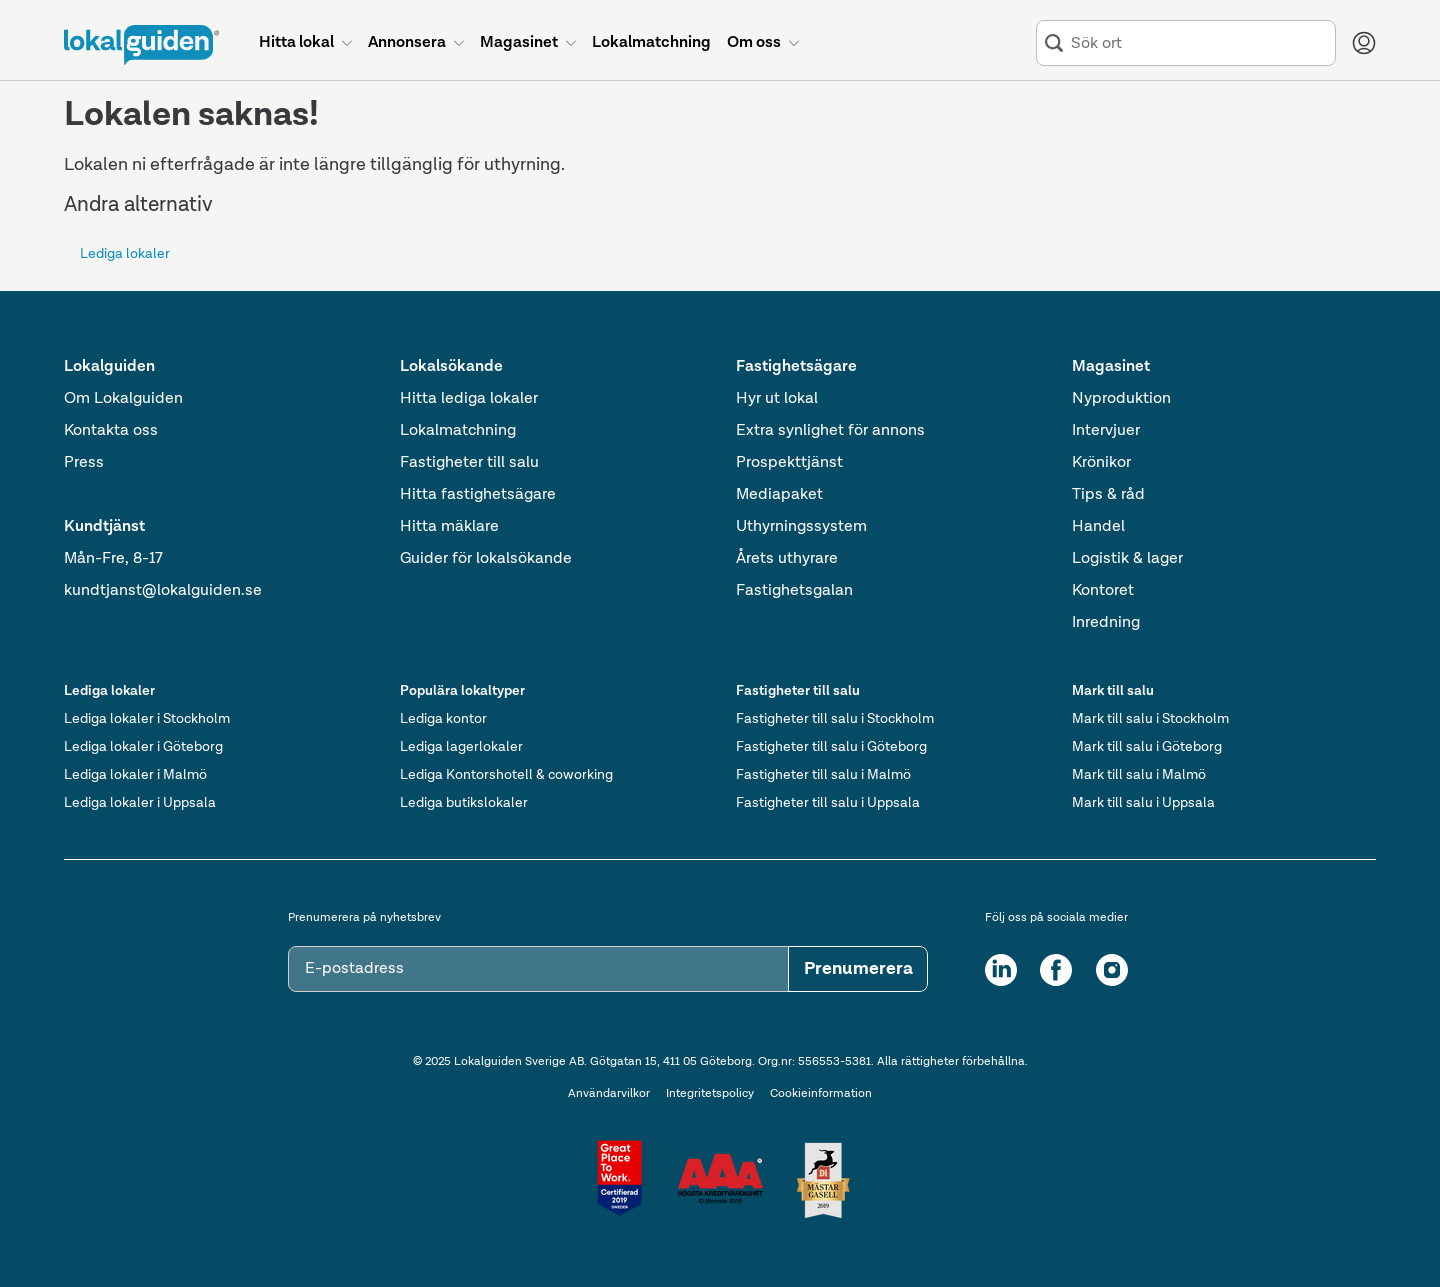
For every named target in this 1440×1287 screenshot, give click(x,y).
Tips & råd (1108, 495)
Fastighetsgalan (794, 591)
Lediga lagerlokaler (461, 747)
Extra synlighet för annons (830, 431)
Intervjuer (1106, 431)
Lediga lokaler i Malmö (135, 775)
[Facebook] (1056, 970)
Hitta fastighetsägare (478, 495)
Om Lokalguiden (123, 399)
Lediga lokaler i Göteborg (143, 747)
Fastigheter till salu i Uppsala (828, 803)
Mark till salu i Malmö (1139, 775)
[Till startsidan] (141, 45)
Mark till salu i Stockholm (1150, 719)
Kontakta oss (111, 431)
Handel (1098, 527)
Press (84, 463)
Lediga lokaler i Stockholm (147, 719)
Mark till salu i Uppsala (1143, 803)
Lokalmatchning (458, 431)
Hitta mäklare (449, 527)
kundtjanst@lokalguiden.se (163, 591)
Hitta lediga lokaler (469, 399)
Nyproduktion (1121, 399)
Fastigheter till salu (469, 463)
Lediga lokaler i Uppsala (140, 803)
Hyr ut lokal (777, 399)
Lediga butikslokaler (464, 803)
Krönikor (1101, 463)
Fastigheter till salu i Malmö (823, 775)
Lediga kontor (443, 719)
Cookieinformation (821, 1094)
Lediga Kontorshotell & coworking (506, 775)
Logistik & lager (1127, 559)
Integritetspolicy (710, 1094)
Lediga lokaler (125, 254)
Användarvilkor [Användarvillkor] (609, 1094)
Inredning (1106, 623)
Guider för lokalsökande (486, 559)
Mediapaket (779, 495)
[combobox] (1199, 43)
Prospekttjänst (789, 463)
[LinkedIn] (1001, 970)
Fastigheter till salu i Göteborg (831, 747)
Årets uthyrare (787, 559)
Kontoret (1103, 591)
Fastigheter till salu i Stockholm (835, 719)
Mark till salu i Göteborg (1147, 747)
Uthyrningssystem (801, 527)
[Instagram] (1112, 970)
